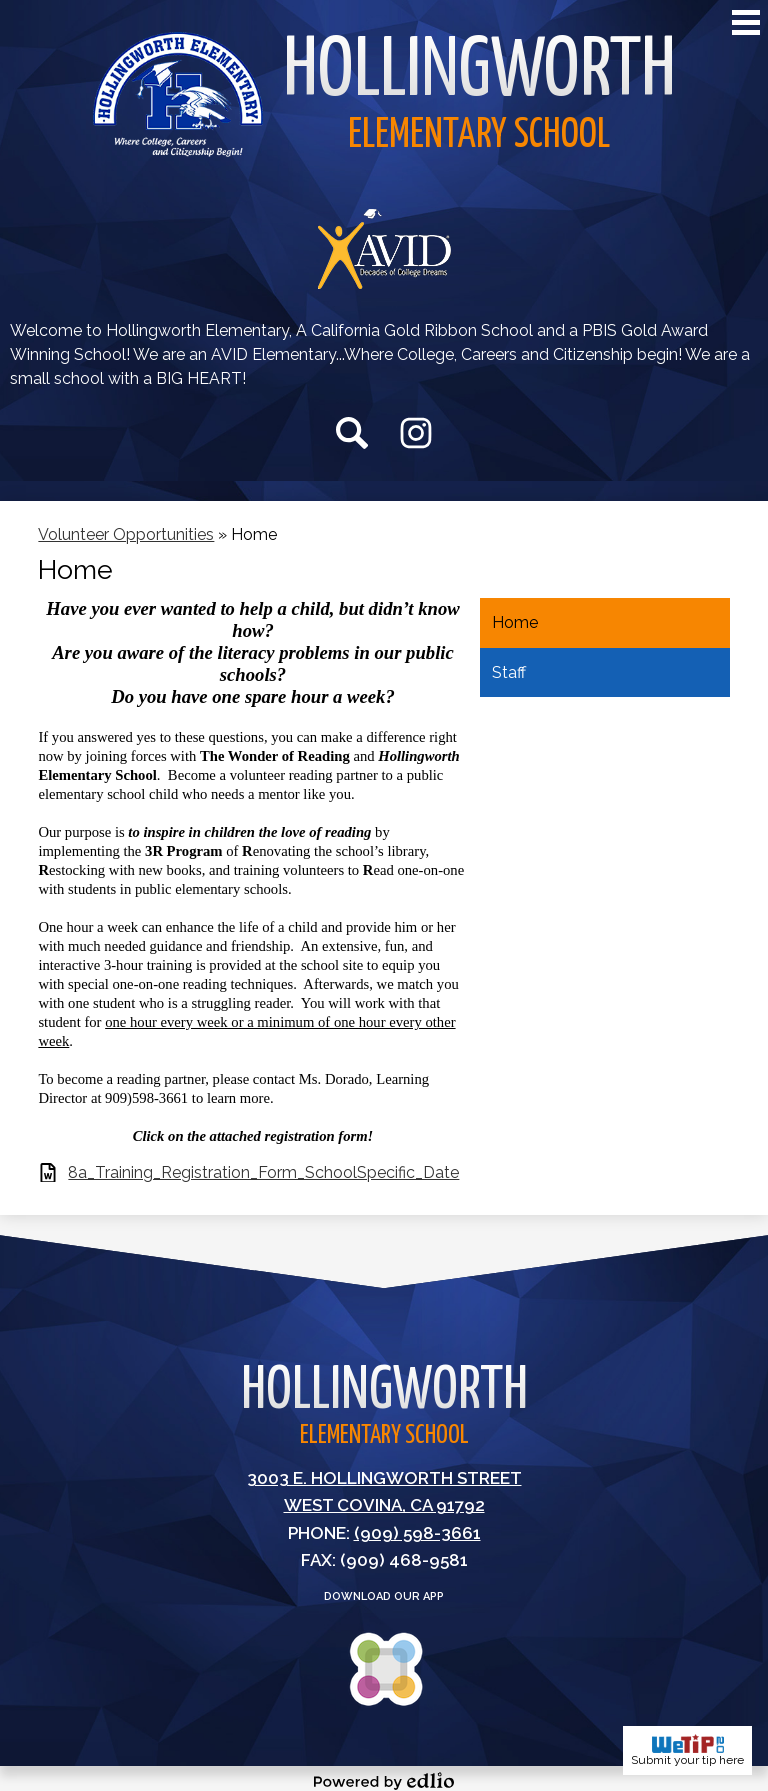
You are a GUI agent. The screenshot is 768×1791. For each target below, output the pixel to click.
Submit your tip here (687, 1750)
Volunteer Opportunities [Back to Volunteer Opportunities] (126, 534)
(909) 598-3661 (417, 1533)
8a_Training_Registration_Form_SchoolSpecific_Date (263, 1172)
